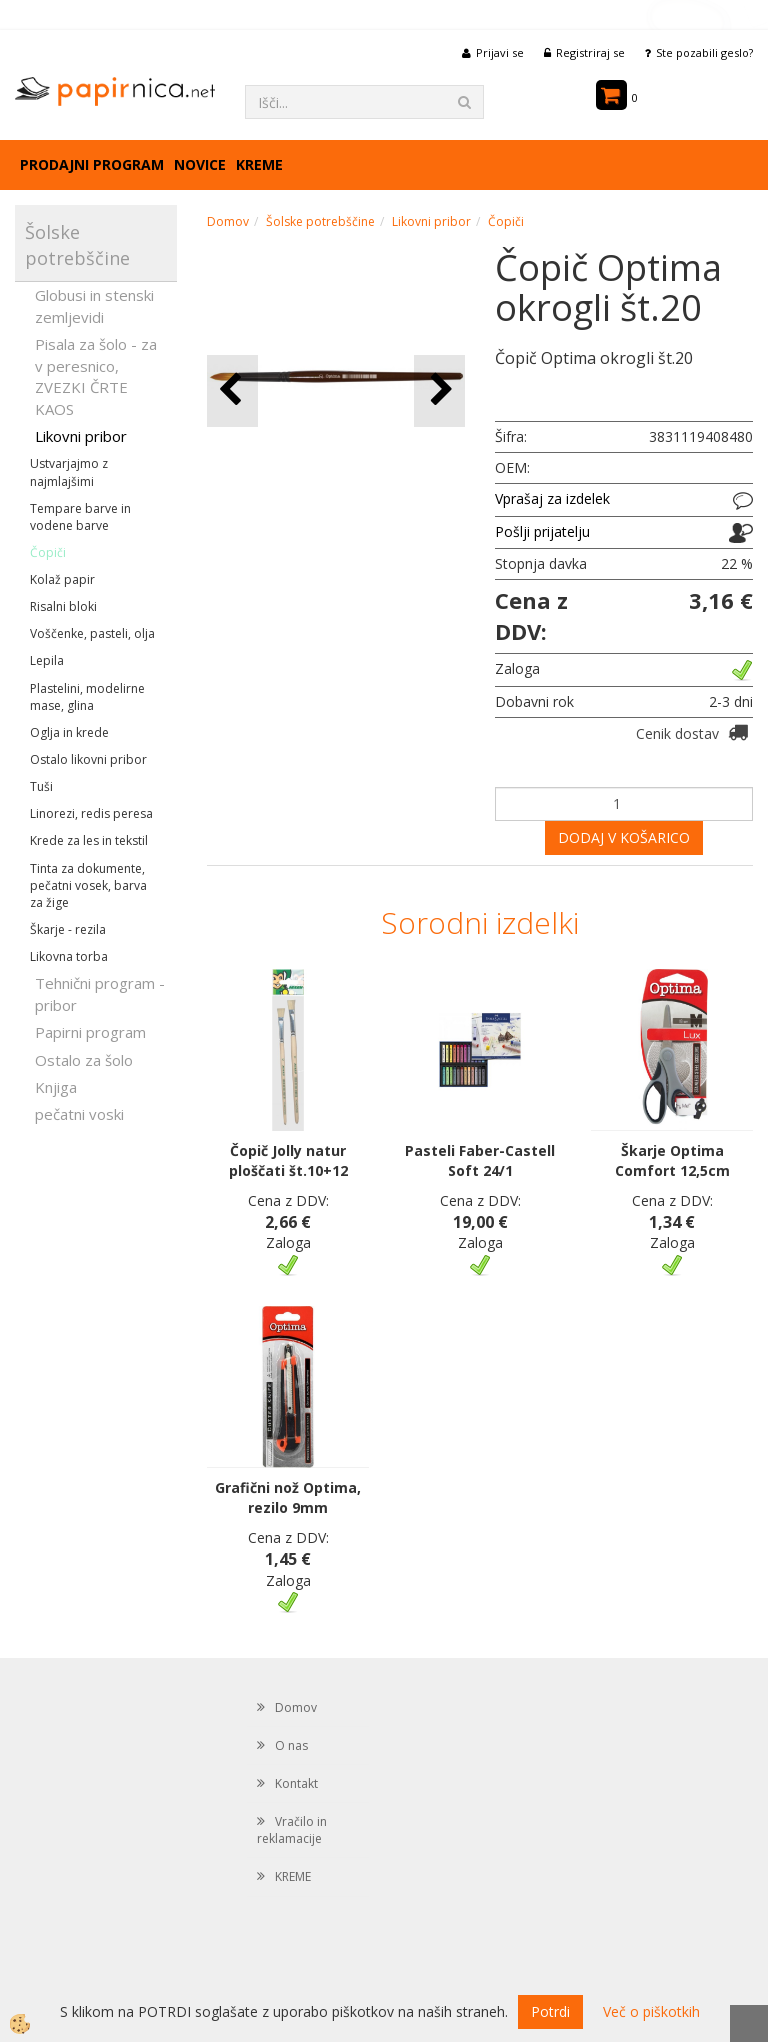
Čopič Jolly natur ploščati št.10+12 (288, 1160)
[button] (439, 390)
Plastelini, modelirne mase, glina (87, 697)
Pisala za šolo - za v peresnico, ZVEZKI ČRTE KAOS (96, 376)
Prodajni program (92, 164)
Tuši (41, 786)
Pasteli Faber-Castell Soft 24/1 (480, 1160)
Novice (200, 164)
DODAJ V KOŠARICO (624, 837)
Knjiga (56, 1087)
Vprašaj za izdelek (552, 498)
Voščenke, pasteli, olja (92, 633)
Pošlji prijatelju (542, 531)
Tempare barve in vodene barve (80, 517)
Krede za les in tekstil (89, 840)
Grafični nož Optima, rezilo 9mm (288, 1497)
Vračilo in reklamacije (292, 1830)
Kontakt (296, 1783)
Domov (228, 221)
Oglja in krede (69, 732)
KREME (259, 164)
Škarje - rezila (68, 929)
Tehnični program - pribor (100, 993)
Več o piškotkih (651, 2011)
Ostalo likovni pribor (88, 759)
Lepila (47, 660)
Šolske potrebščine (320, 221)
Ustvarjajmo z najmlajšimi (69, 472)
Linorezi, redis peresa (91, 813)
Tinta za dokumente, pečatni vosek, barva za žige (88, 885)
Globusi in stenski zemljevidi (94, 305)
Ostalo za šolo (84, 1060)
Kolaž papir (62, 579)
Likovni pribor (81, 436)
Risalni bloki (63, 606)
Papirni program (90, 1032)
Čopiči (48, 552)
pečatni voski (79, 1114)
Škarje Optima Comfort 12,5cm (672, 1160)
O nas (291, 1745)
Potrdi (550, 2011)
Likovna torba (69, 956)
